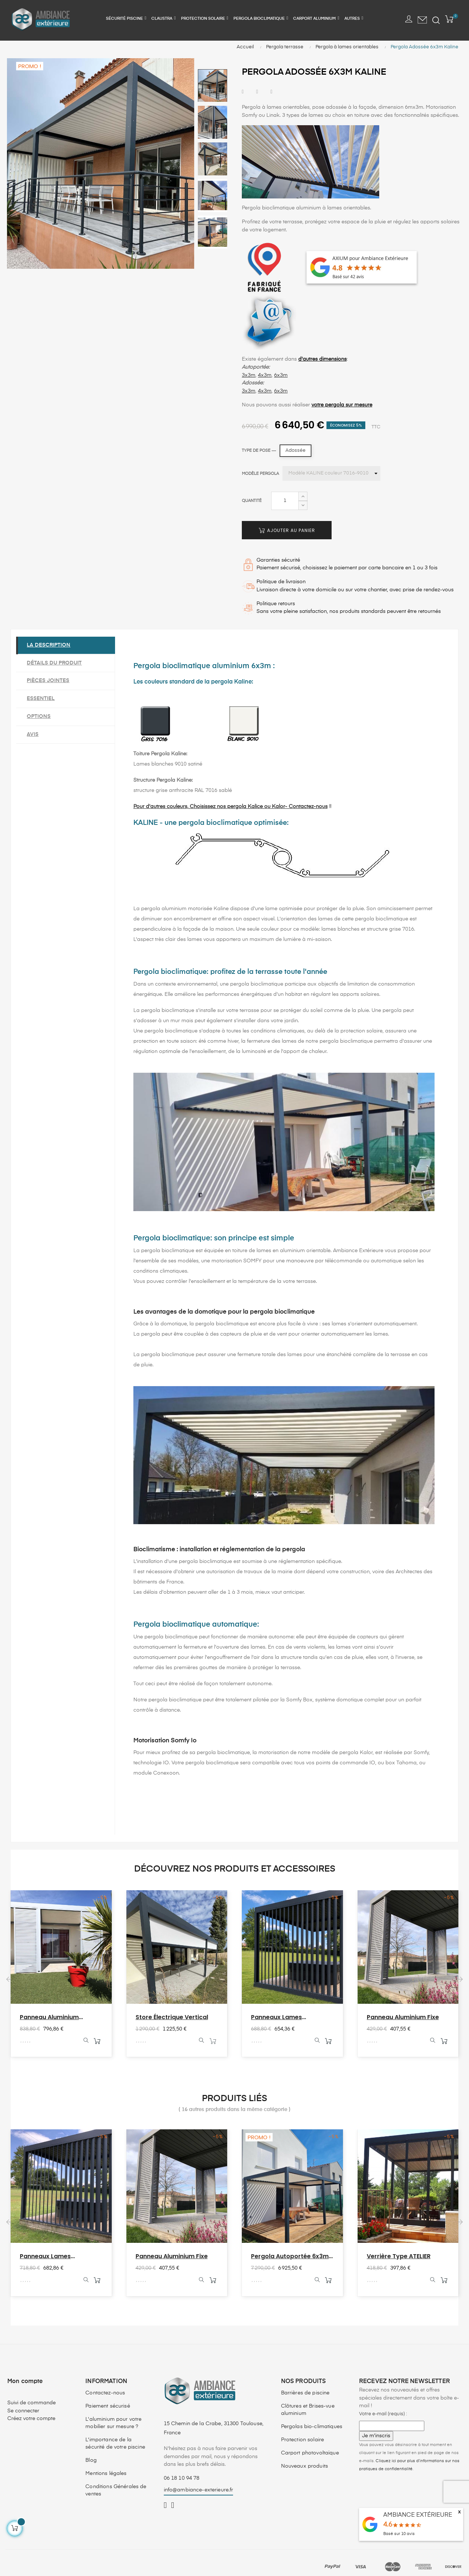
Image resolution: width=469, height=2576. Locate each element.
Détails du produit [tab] (54, 663)
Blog (91, 2461)
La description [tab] (49, 645)
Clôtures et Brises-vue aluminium (308, 2410)
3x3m (248, 376)
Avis (33, 734)
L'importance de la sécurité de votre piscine (115, 2444)
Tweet (257, 93)
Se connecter (23, 2411)
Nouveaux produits (304, 2466)
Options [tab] (39, 717)
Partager (243, 93)
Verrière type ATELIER (399, 2257)
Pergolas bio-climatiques (311, 2427)
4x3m (265, 376)
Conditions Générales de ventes (115, 2491)
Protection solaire (302, 2440)
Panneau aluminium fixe (403, 2018)
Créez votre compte (31, 2419)
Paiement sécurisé (107, 2406)
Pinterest (271, 93)
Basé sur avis (399, 2534)
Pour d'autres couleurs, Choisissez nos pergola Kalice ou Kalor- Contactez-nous (230, 807)
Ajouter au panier (287, 531)
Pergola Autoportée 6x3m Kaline (290, 2257)
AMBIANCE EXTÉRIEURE (417, 2515)
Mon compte (25, 2382)
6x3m (281, 376)
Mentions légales (105, 2474)
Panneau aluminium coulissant (49, 2018)
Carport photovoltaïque (310, 2453)
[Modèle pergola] (331, 474)
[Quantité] (285, 501)
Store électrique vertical (172, 2018)
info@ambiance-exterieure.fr (198, 2490)
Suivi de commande (31, 2403)
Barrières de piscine (305, 2393)
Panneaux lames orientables (276, 2018)
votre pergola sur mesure (341, 405)
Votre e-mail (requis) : (383, 2414)
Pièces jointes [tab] (48, 681)
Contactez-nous (105, 2393)
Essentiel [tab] (41, 699)
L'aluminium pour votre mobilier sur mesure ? (113, 2423)
